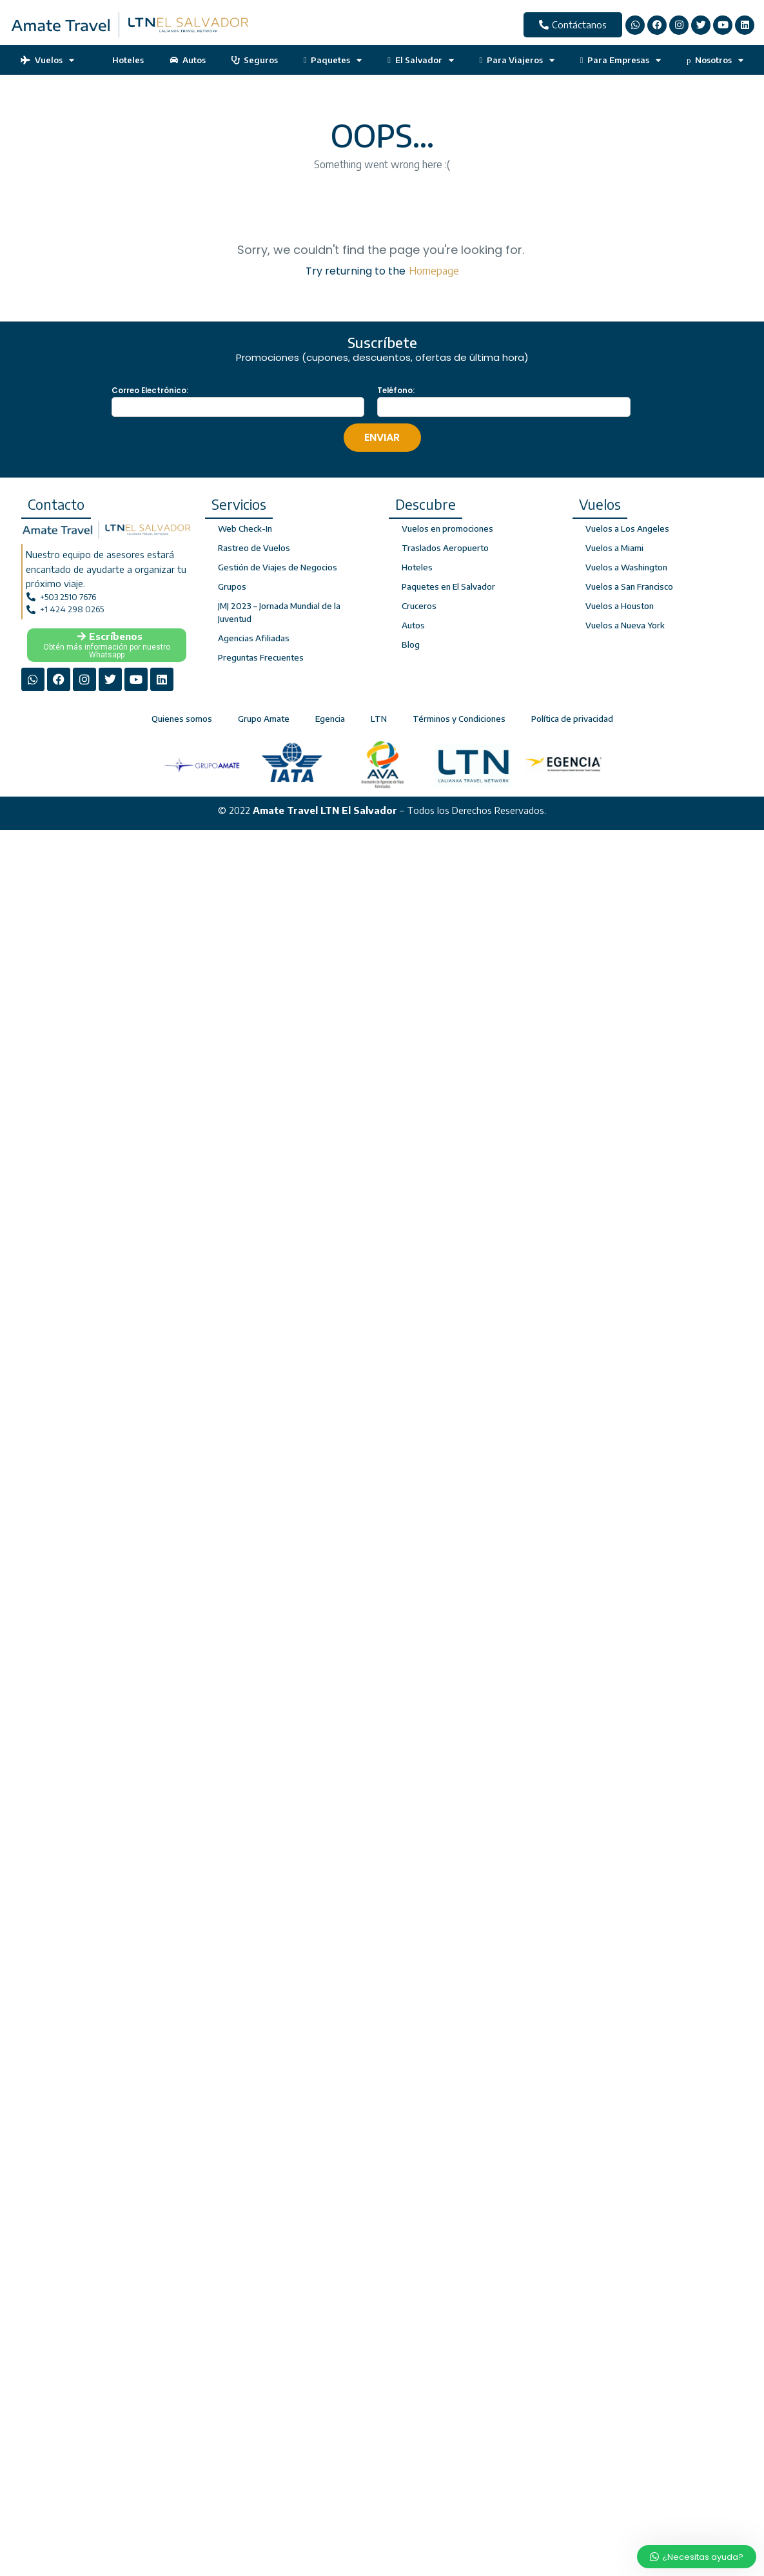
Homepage (434, 270)
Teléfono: (396, 390)
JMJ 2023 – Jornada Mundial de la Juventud (279, 612)
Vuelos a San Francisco (629, 586)
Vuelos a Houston (619, 606)
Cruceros (419, 606)
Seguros (255, 60)
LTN (379, 718)
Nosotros (715, 60)
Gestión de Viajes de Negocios (277, 567)
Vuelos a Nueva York (625, 625)
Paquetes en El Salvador (448, 586)
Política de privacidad (572, 718)
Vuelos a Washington (626, 567)
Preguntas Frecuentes (261, 657)
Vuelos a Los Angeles (627, 528)
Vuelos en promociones (447, 528)
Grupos (232, 586)
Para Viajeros (517, 60)
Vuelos (47, 60)
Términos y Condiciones (459, 718)
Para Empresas (620, 60)
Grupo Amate (263, 718)
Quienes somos (182, 718)
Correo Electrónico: (150, 390)
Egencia (330, 718)
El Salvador (420, 60)
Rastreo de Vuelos (254, 548)
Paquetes (333, 60)
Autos (188, 60)
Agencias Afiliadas (253, 638)
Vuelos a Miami (614, 548)
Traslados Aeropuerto (445, 548)
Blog (411, 644)
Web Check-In (245, 528)
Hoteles (122, 60)
